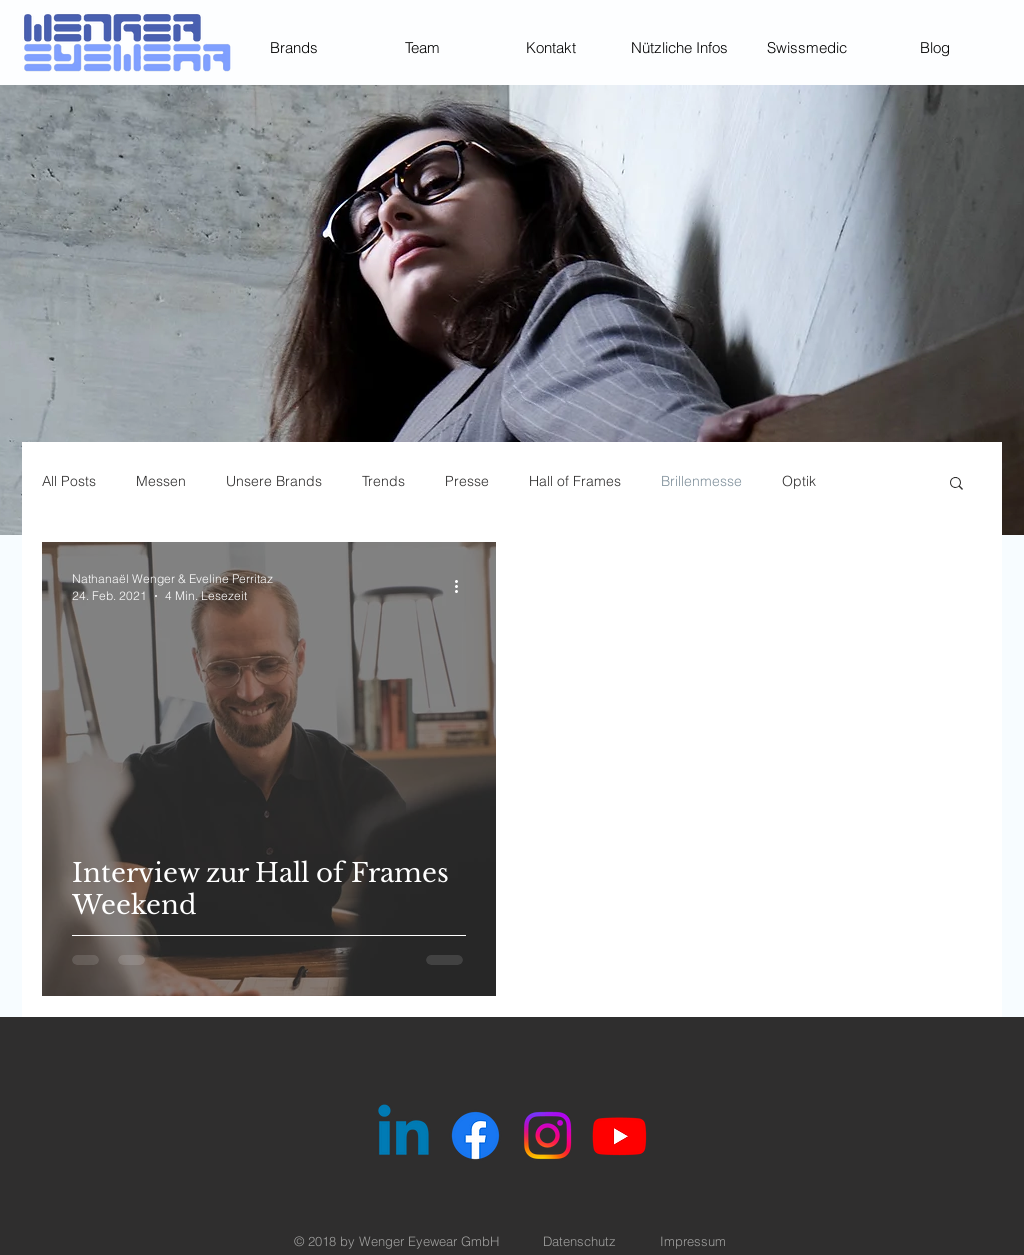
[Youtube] (619, 1135)
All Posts (69, 481)
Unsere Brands (274, 481)
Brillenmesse (701, 481)
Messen (161, 481)
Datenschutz (579, 1241)
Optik (799, 481)
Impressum (693, 1241)
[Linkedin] (403, 1135)
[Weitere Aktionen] (463, 586)
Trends (383, 481)
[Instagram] (547, 1135)
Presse (467, 481)
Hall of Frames (575, 481)
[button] (956, 484)
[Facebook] (475, 1135)
